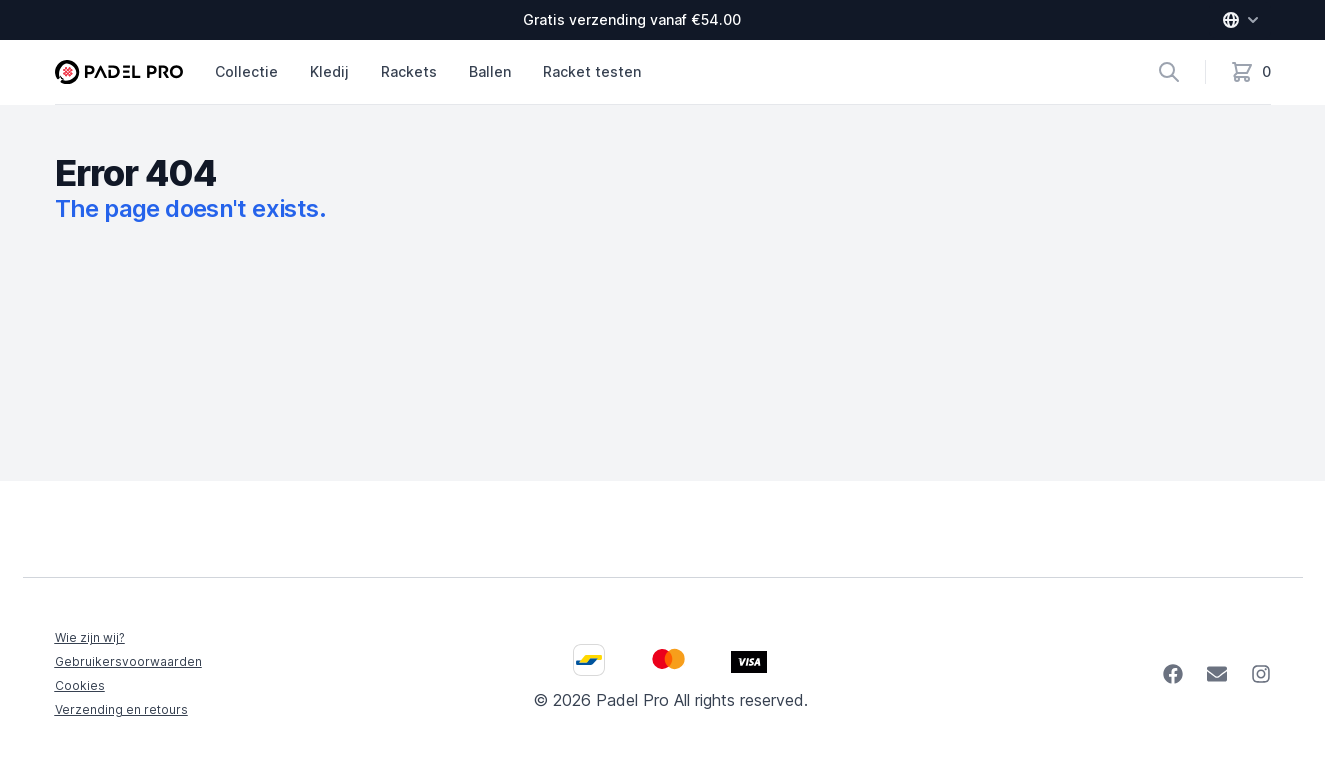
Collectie (246, 71)
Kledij (329, 71)
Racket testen (592, 71)
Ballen (490, 71)
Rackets (409, 71)
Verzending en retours (121, 709)
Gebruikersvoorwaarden (128, 661)
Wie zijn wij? (90, 637)
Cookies (80, 685)
